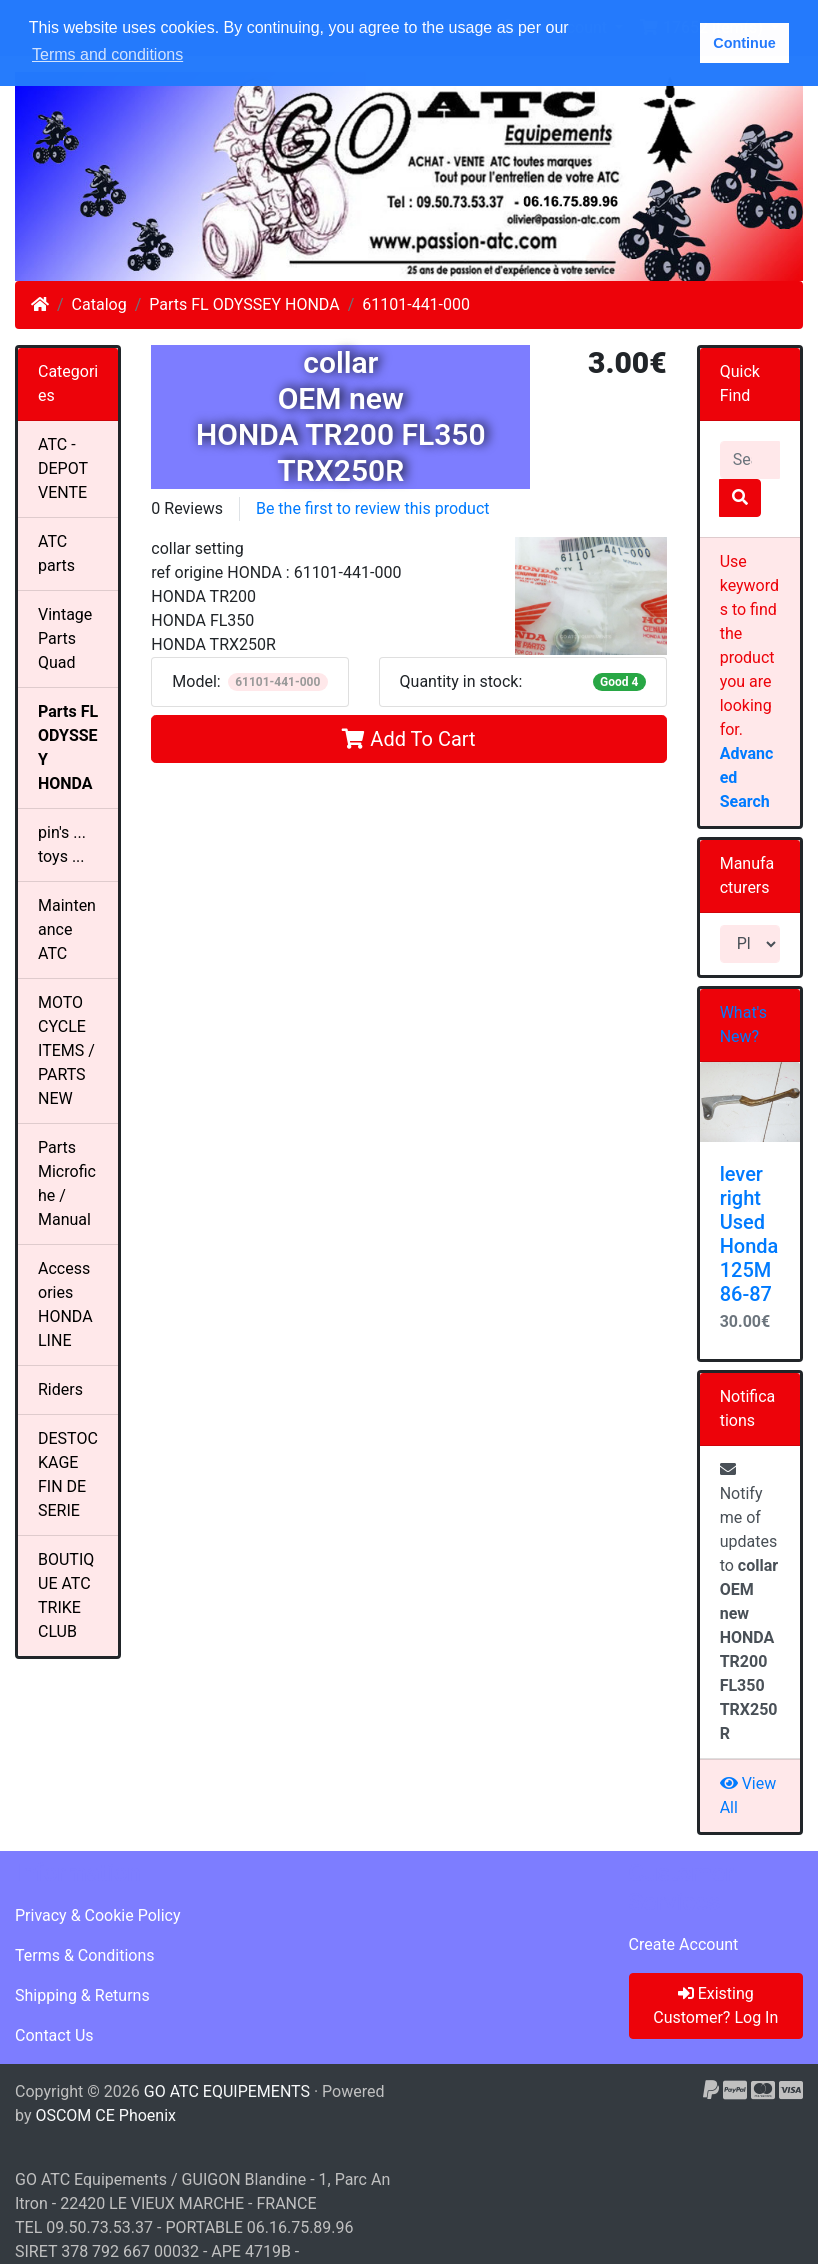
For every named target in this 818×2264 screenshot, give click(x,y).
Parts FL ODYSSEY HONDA (244, 304)
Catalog (99, 304)
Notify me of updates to (749, 1602)
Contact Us (54, 2035)
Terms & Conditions (85, 1955)
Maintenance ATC (67, 929)
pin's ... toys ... (62, 844)
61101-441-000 (416, 304)
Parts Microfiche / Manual (67, 1183)
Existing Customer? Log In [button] (715, 2005)
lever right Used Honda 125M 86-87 (749, 1234)
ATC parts (56, 553)
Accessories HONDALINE (65, 1304)
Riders (60, 1389)
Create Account (684, 1944)
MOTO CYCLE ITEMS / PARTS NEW (66, 1050)
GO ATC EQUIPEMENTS (227, 2091)
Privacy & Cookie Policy (98, 1915)
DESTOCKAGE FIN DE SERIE (68, 1474)
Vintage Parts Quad (65, 638)
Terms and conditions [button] (107, 54)
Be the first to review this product (373, 508)
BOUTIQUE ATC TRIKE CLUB (66, 1595)
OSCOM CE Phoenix (105, 2115)
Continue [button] (744, 43)
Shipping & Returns (82, 1995)
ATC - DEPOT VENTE (63, 468)
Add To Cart (408, 739)
